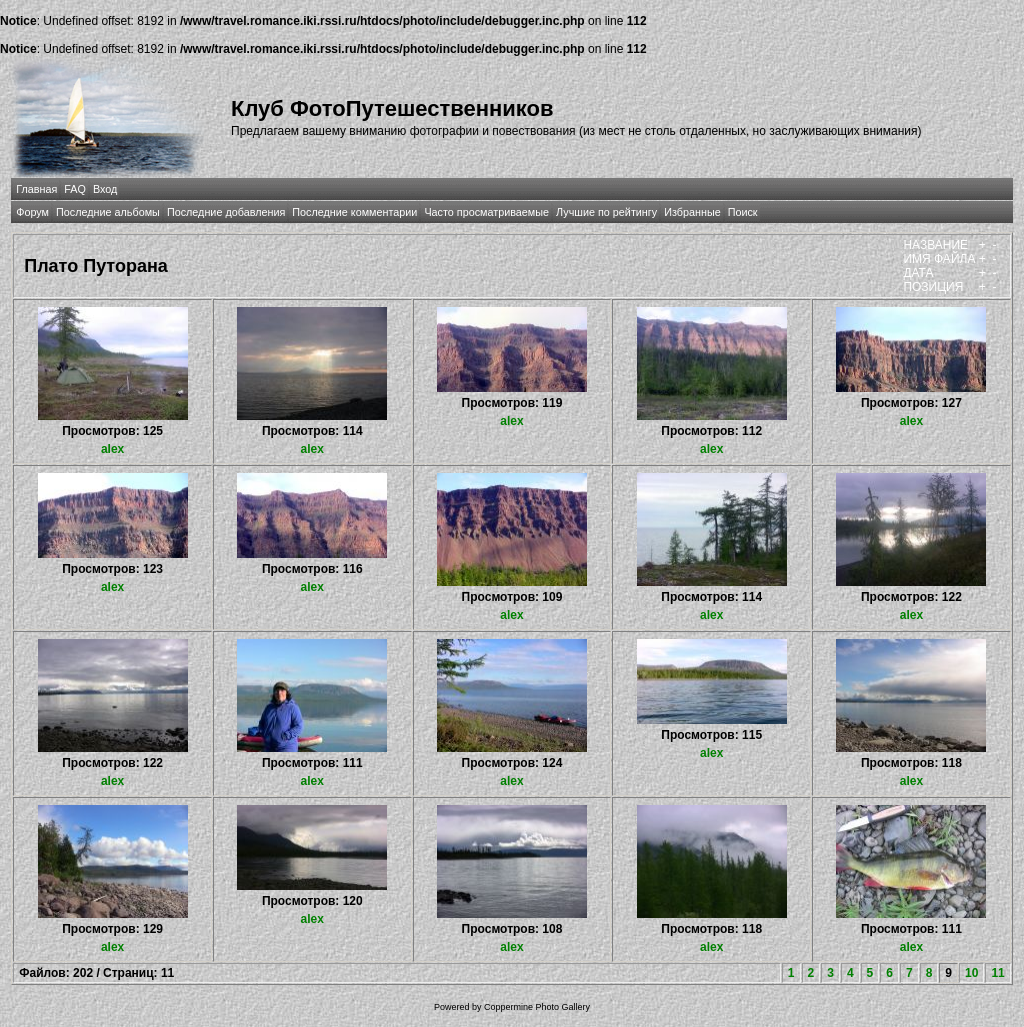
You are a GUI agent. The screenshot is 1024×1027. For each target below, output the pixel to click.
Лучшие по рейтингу (606, 212)
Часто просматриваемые (486, 212)
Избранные (692, 212)
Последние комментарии (354, 212)
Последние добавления (226, 212)
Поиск (743, 212)
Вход (105, 189)
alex (112, 449)
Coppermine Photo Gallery (537, 1007)
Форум (32, 212)
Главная (36, 189)
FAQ (75, 189)
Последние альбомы (108, 212)
